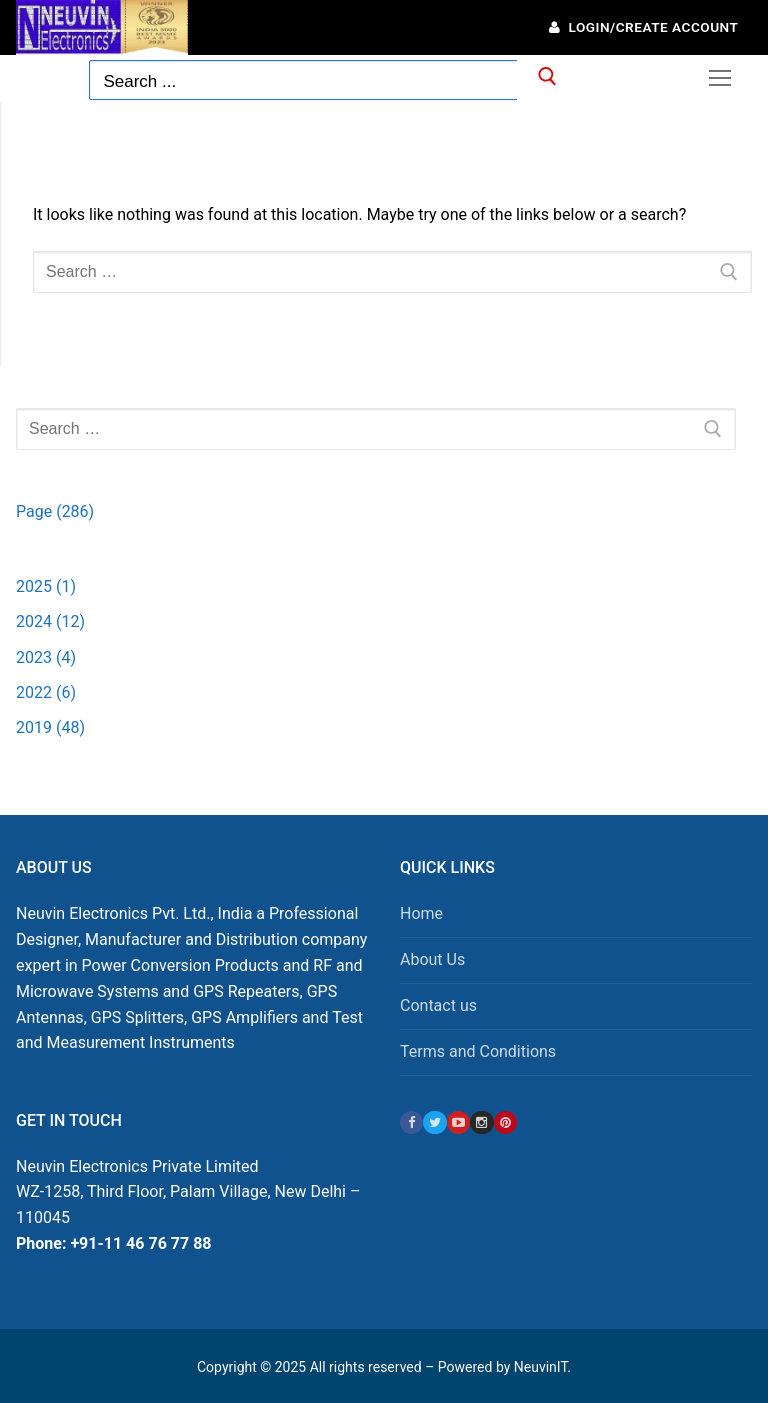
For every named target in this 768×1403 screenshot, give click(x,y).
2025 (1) (46, 586)
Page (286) (55, 511)
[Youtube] (458, 1122)
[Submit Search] (545, 81)
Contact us (438, 1005)
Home (421, 913)
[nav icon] (720, 78)
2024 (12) (50, 621)
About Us (432, 959)
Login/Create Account (643, 27)
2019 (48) (50, 727)
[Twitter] (434, 1122)
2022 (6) (46, 692)
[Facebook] (411, 1122)
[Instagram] (481, 1122)
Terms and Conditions (478, 1051)
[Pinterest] (505, 1122)
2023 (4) (46, 657)
